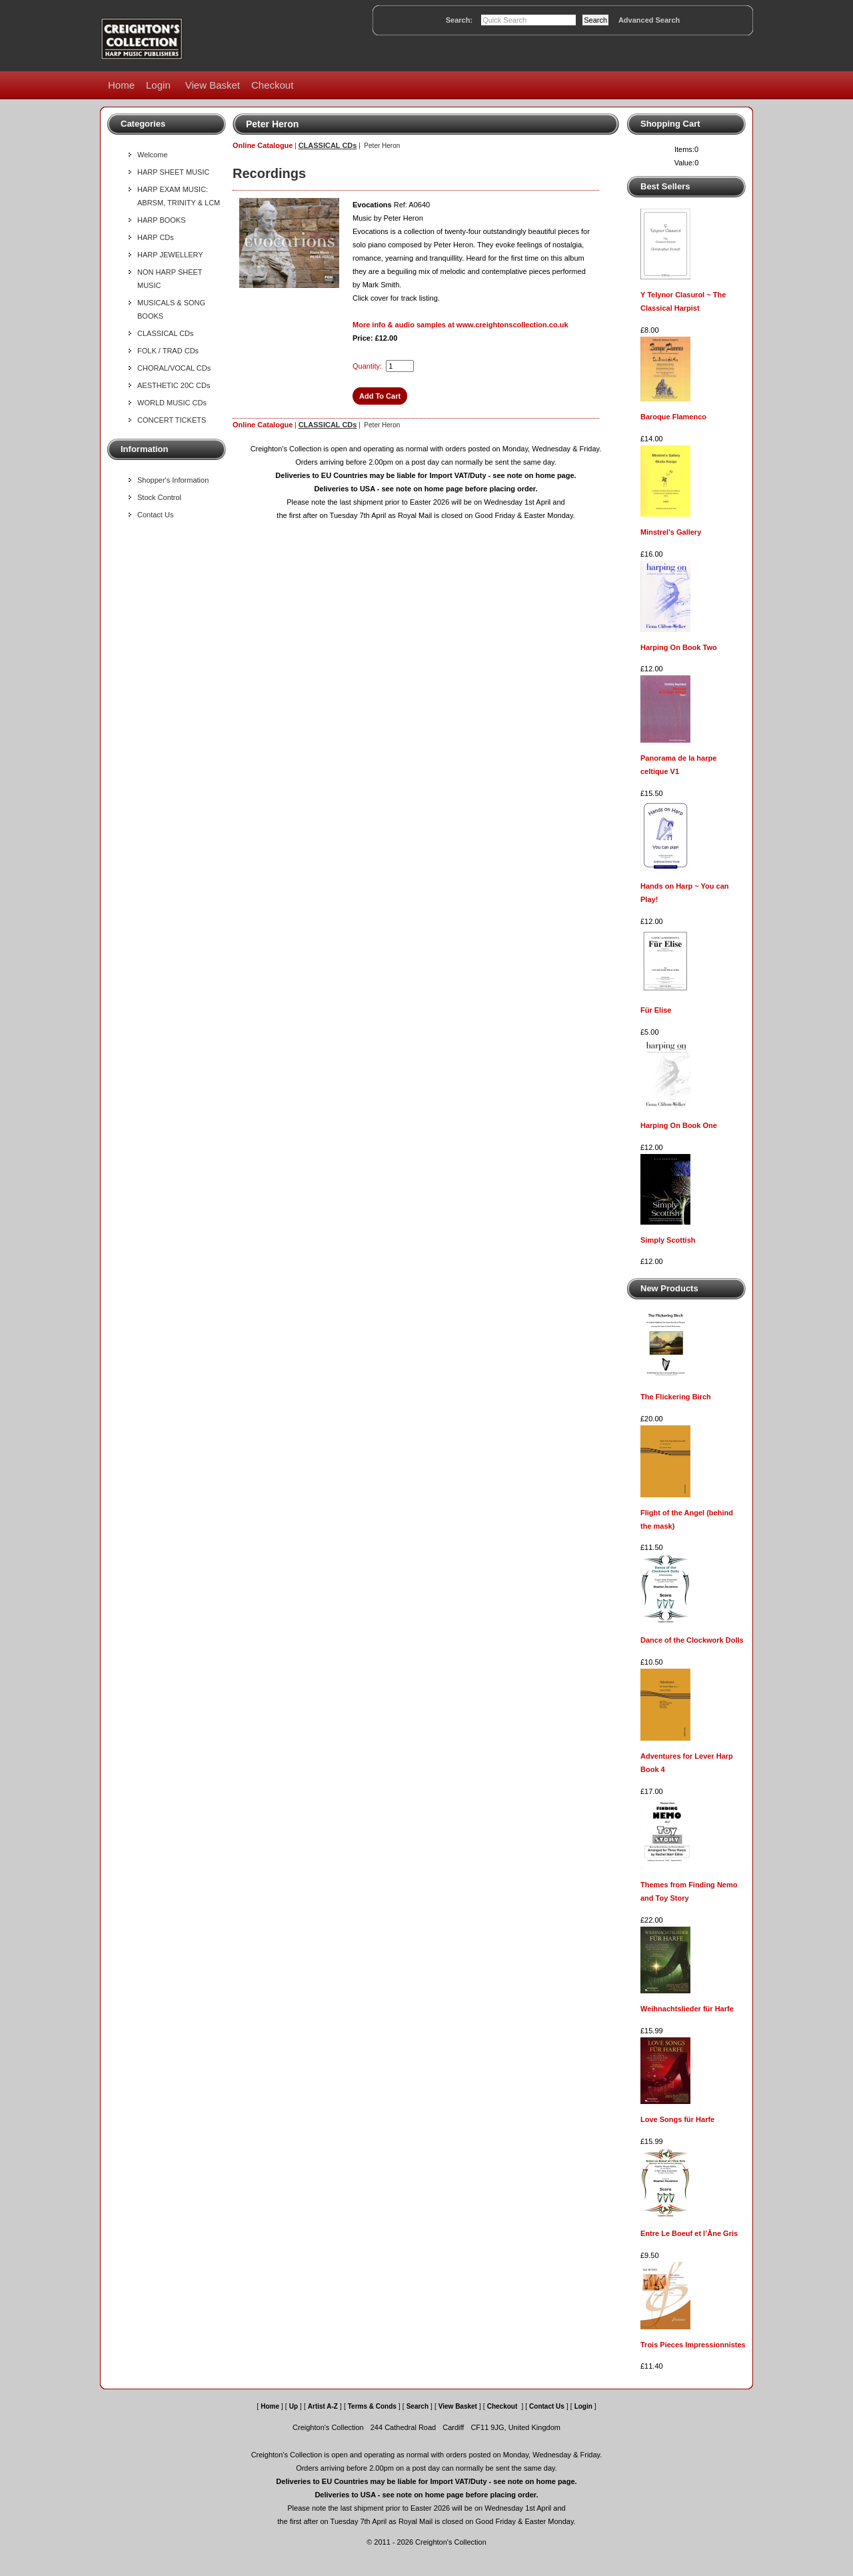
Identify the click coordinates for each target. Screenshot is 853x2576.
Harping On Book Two (678, 647)
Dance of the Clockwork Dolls (692, 1640)
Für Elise (655, 1010)
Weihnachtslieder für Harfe (687, 2009)
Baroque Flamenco (673, 417)
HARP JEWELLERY (170, 255)
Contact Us (155, 515)
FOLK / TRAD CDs (168, 351)
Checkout (272, 85)
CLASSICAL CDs (165, 333)
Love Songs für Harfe (677, 2119)
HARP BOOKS (161, 220)
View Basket (212, 85)
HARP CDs (155, 237)
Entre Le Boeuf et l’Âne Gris (689, 2233)
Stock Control (159, 497)
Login (158, 85)
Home (121, 85)
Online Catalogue (263, 145)
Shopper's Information (173, 480)
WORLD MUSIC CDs (172, 403)
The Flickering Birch (675, 1397)
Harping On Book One (678, 1125)
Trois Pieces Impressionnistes (693, 2345)
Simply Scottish (668, 1240)
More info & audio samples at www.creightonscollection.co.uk (460, 325)
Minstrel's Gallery (670, 532)
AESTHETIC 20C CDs (173, 385)
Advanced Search (649, 20)
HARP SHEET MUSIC (173, 172)
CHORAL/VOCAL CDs (174, 368)
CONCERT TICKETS (171, 420)
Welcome (152, 155)
